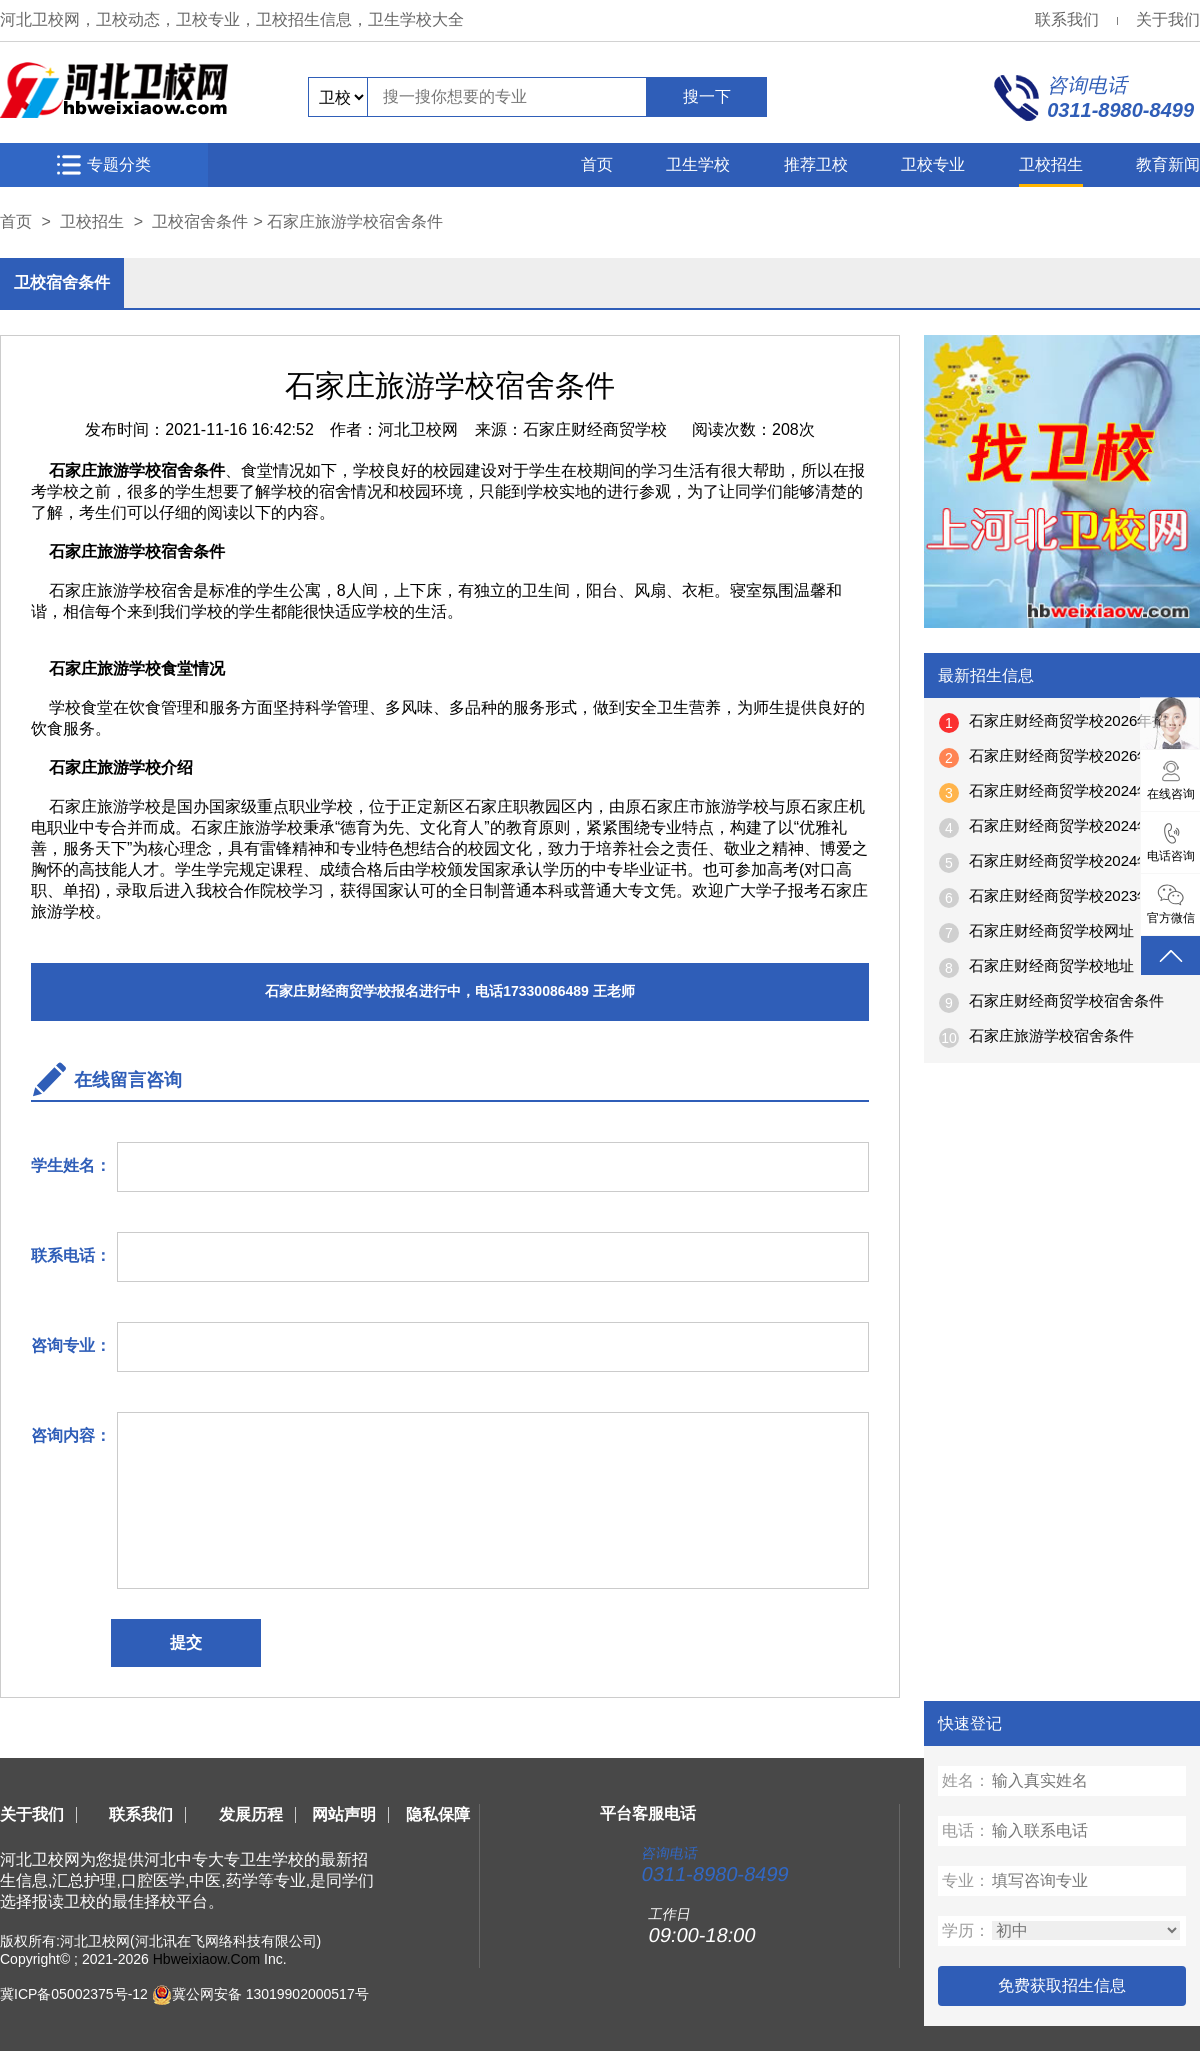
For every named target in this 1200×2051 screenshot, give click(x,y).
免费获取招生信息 (1062, 1985)
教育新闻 (1168, 164)
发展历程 (251, 1814)
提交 (186, 1642)
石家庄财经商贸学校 (595, 429)
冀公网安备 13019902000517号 (270, 1994)
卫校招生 (1051, 164)
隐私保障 (438, 1814)
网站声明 (344, 1814)
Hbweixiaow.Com (206, 1959)
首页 (597, 164)
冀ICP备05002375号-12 (74, 1994)
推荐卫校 (816, 164)
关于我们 (1168, 19)
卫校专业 (933, 164)
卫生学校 (698, 164)
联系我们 (1067, 19)
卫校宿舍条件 (200, 221)
